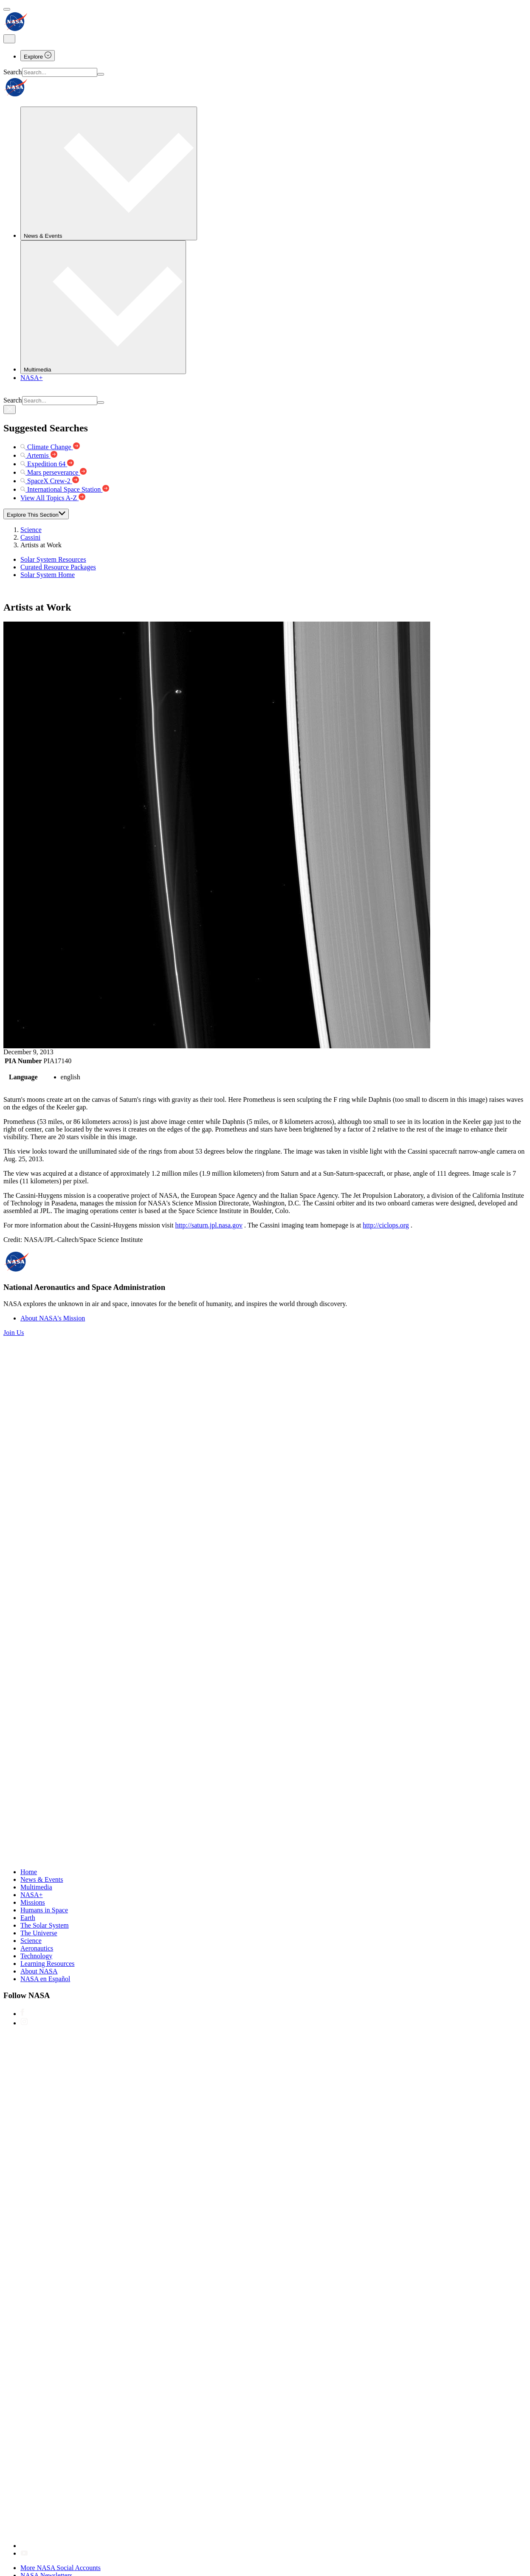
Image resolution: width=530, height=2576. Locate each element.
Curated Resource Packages (58, 567)
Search (12, 72)
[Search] (100, 74)
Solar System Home (47, 574)
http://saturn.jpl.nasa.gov (208, 1225)
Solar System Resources (53, 559)
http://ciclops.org (386, 1225)
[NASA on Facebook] (22, 2013)
